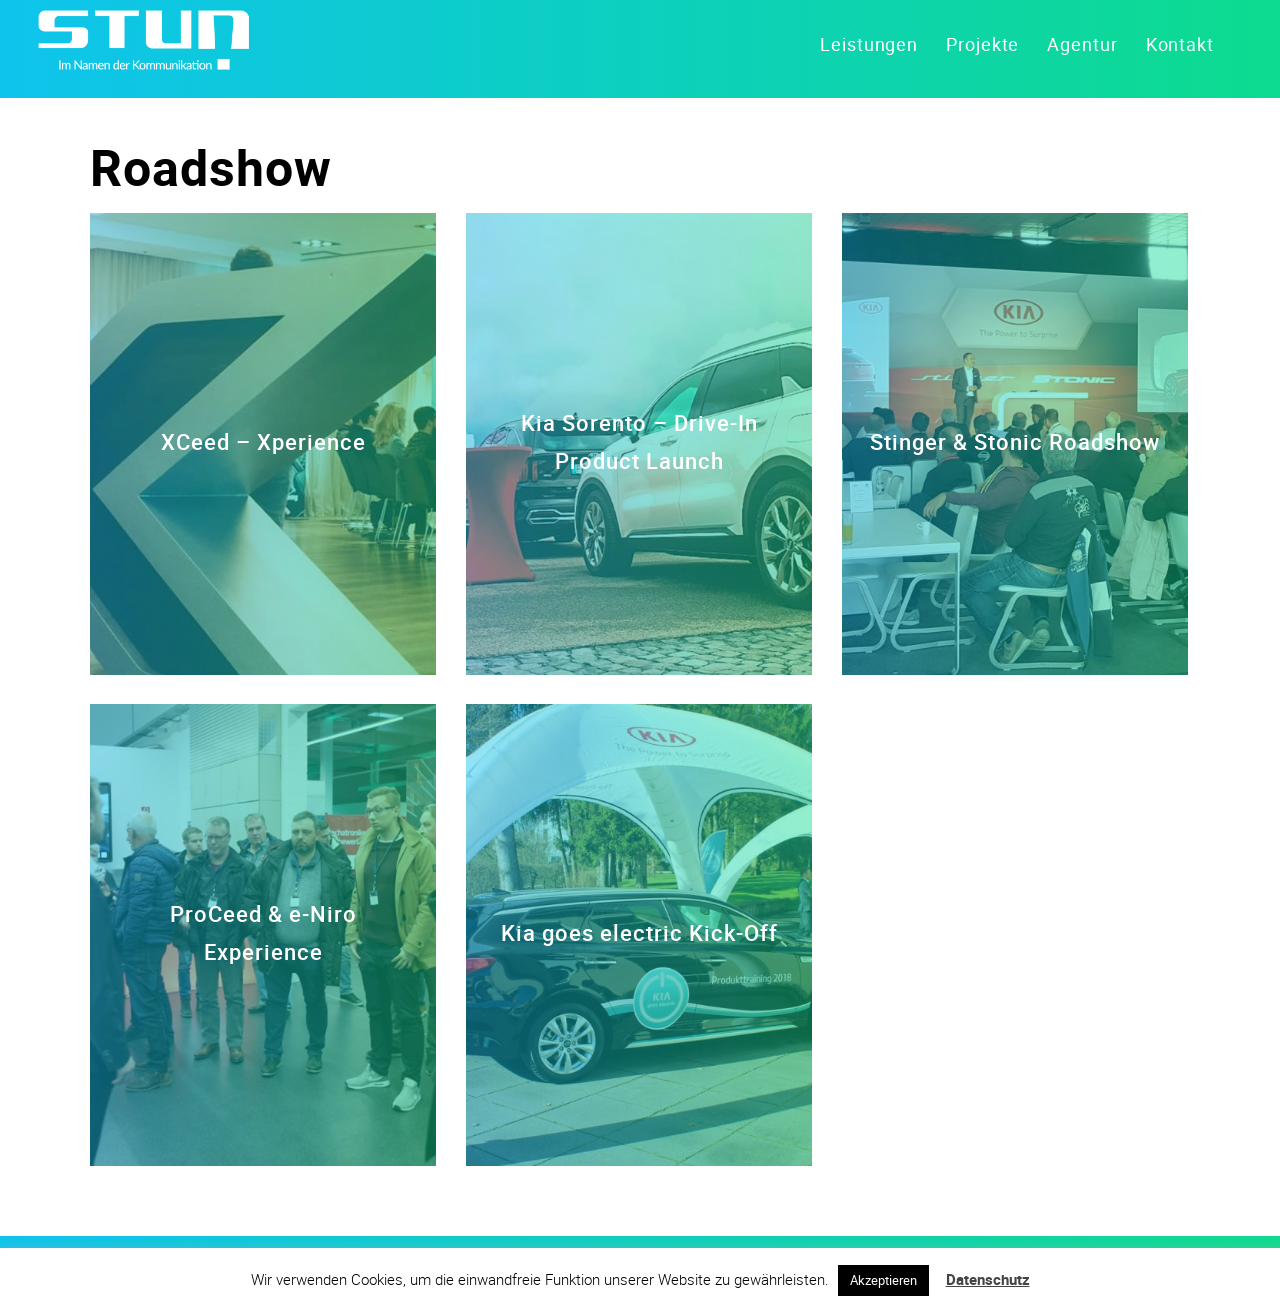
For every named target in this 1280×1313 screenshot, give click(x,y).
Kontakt (1180, 44)
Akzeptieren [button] (883, 1280)
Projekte (982, 44)
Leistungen (869, 44)
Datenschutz (988, 1279)
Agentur (1082, 44)
